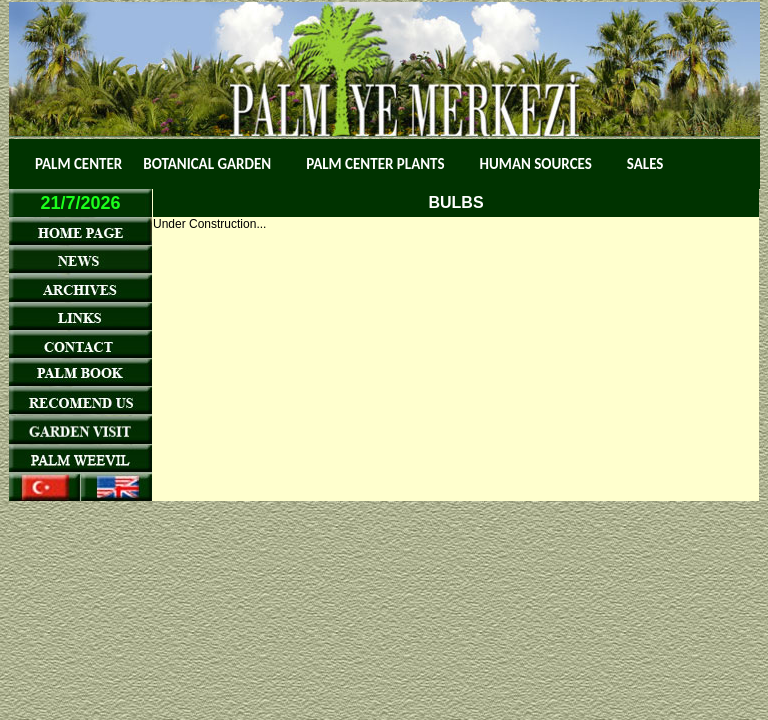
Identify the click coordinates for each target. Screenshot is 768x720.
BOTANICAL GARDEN (207, 164)
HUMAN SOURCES (536, 164)
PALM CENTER (78, 164)
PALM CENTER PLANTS (375, 164)
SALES (645, 164)
